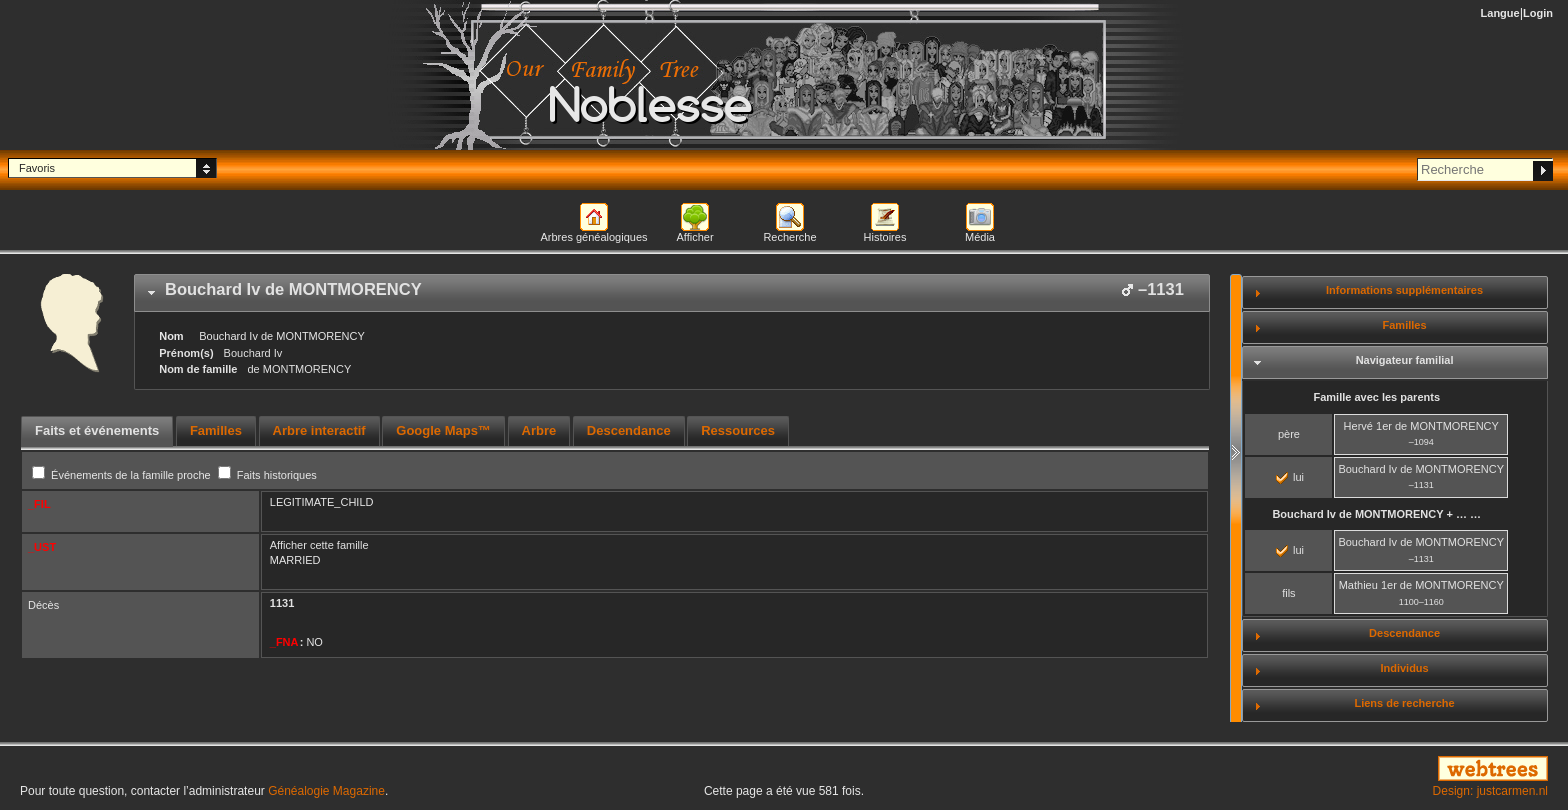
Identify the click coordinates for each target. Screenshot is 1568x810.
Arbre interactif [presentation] (319, 430)
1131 (282, 603)
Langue (1500, 13)
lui (1290, 477)
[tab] (672, 293)
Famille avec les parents (1376, 397)
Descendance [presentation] (629, 430)
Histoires (885, 237)
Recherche (789, 237)
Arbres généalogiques (593, 237)
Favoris (37, 168)
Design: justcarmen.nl (1490, 791)
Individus (1404, 668)
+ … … (1376, 514)
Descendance (1404, 633)
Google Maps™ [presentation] (443, 430)
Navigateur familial (1405, 360)
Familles (1405, 325)
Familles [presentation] (216, 430)
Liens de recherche (1404, 703)
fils (1288, 593)
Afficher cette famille (319, 545)
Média (980, 237)
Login (1538, 13)
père (1289, 434)
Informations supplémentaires (1404, 290)
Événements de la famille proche (123, 475)
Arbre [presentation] (539, 430)
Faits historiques (267, 475)
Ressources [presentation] (738, 430)
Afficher (694, 237)
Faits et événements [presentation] (97, 430)
